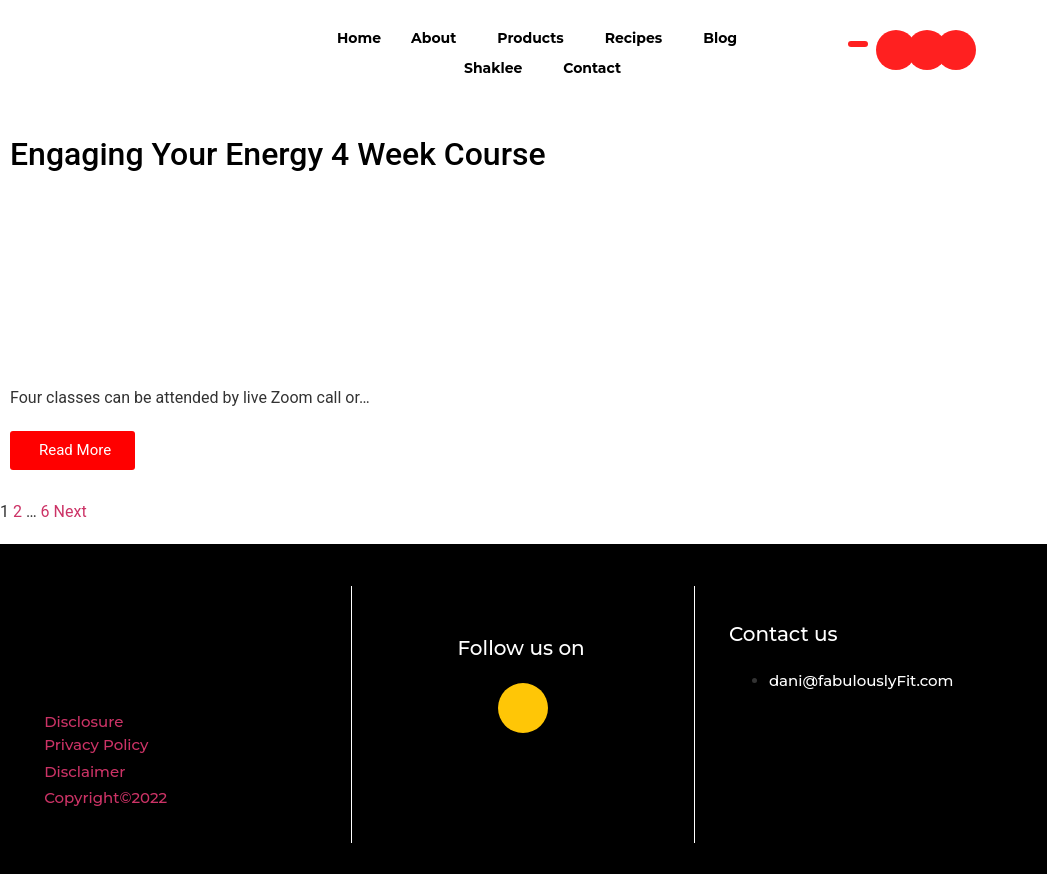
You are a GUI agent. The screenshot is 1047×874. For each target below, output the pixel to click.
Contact (592, 68)
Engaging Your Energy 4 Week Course (278, 154)
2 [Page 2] (17, 511)
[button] (72, 450)
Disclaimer (84, 771)
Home (359, 38)
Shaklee (493, 68)
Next (70, 511)
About (433, 38)
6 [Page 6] (45, 511)
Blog (720, 38)
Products (530, 38)
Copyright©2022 (105, 797)
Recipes (634, 38)
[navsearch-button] (858, 44)
